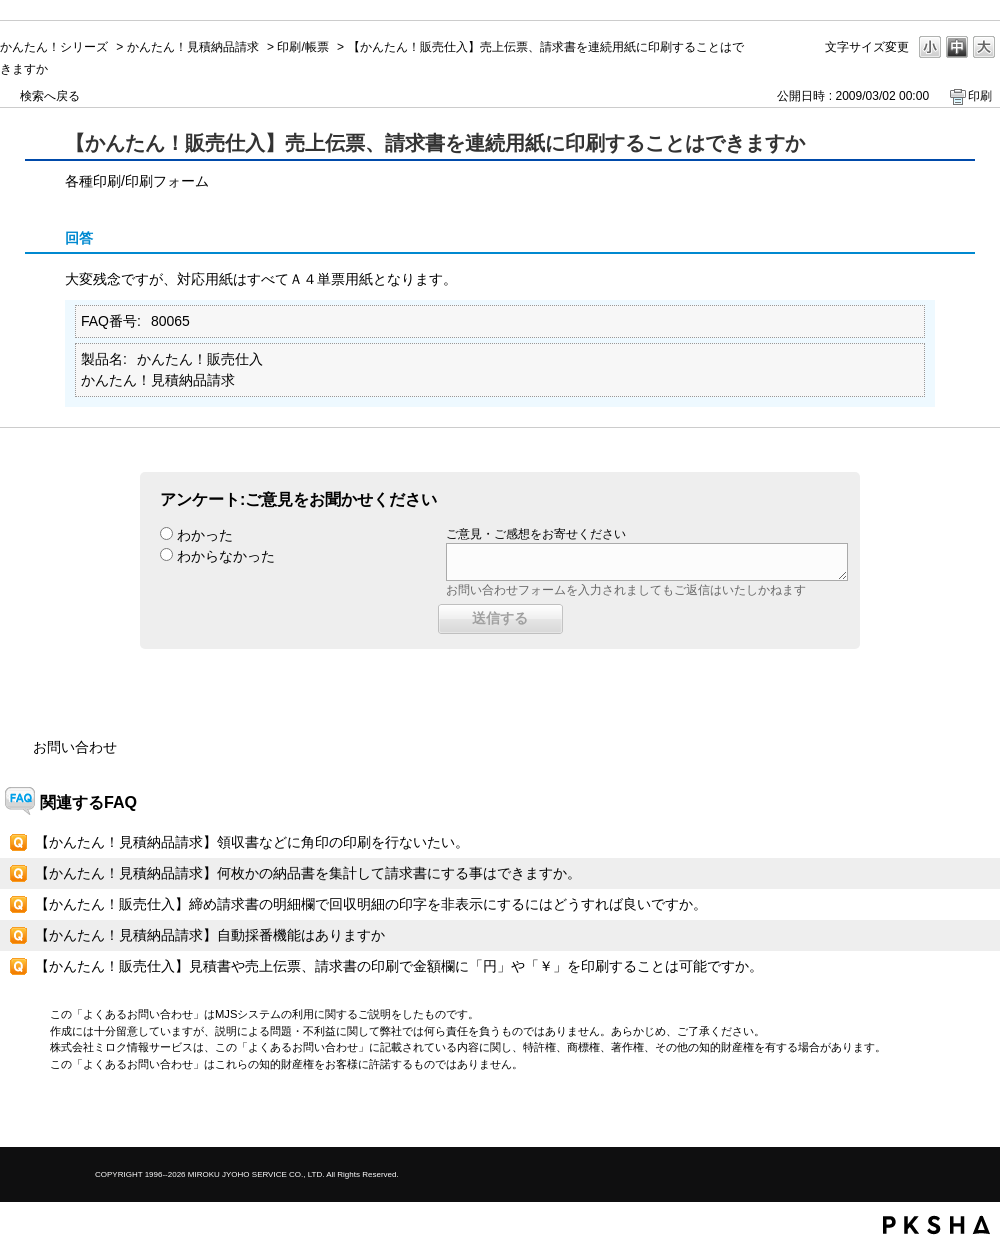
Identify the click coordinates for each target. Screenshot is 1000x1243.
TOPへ (950, 1114)
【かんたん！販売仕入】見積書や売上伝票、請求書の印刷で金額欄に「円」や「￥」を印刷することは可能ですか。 (399, 966)
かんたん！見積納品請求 (193, 47)
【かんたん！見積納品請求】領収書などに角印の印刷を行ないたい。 (252, 842)
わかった (205, 535)
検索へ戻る (50, 96)
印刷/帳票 (302, 47)
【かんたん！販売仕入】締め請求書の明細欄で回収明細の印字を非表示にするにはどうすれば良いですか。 (371, 904)
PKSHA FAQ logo (936, 1225)
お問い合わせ (75, 747)
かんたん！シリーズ (54, 47)
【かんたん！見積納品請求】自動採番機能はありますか (210, 935)
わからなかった (226, 556)
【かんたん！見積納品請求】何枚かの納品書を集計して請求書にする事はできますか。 (308, 873)
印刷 (980, 96)
